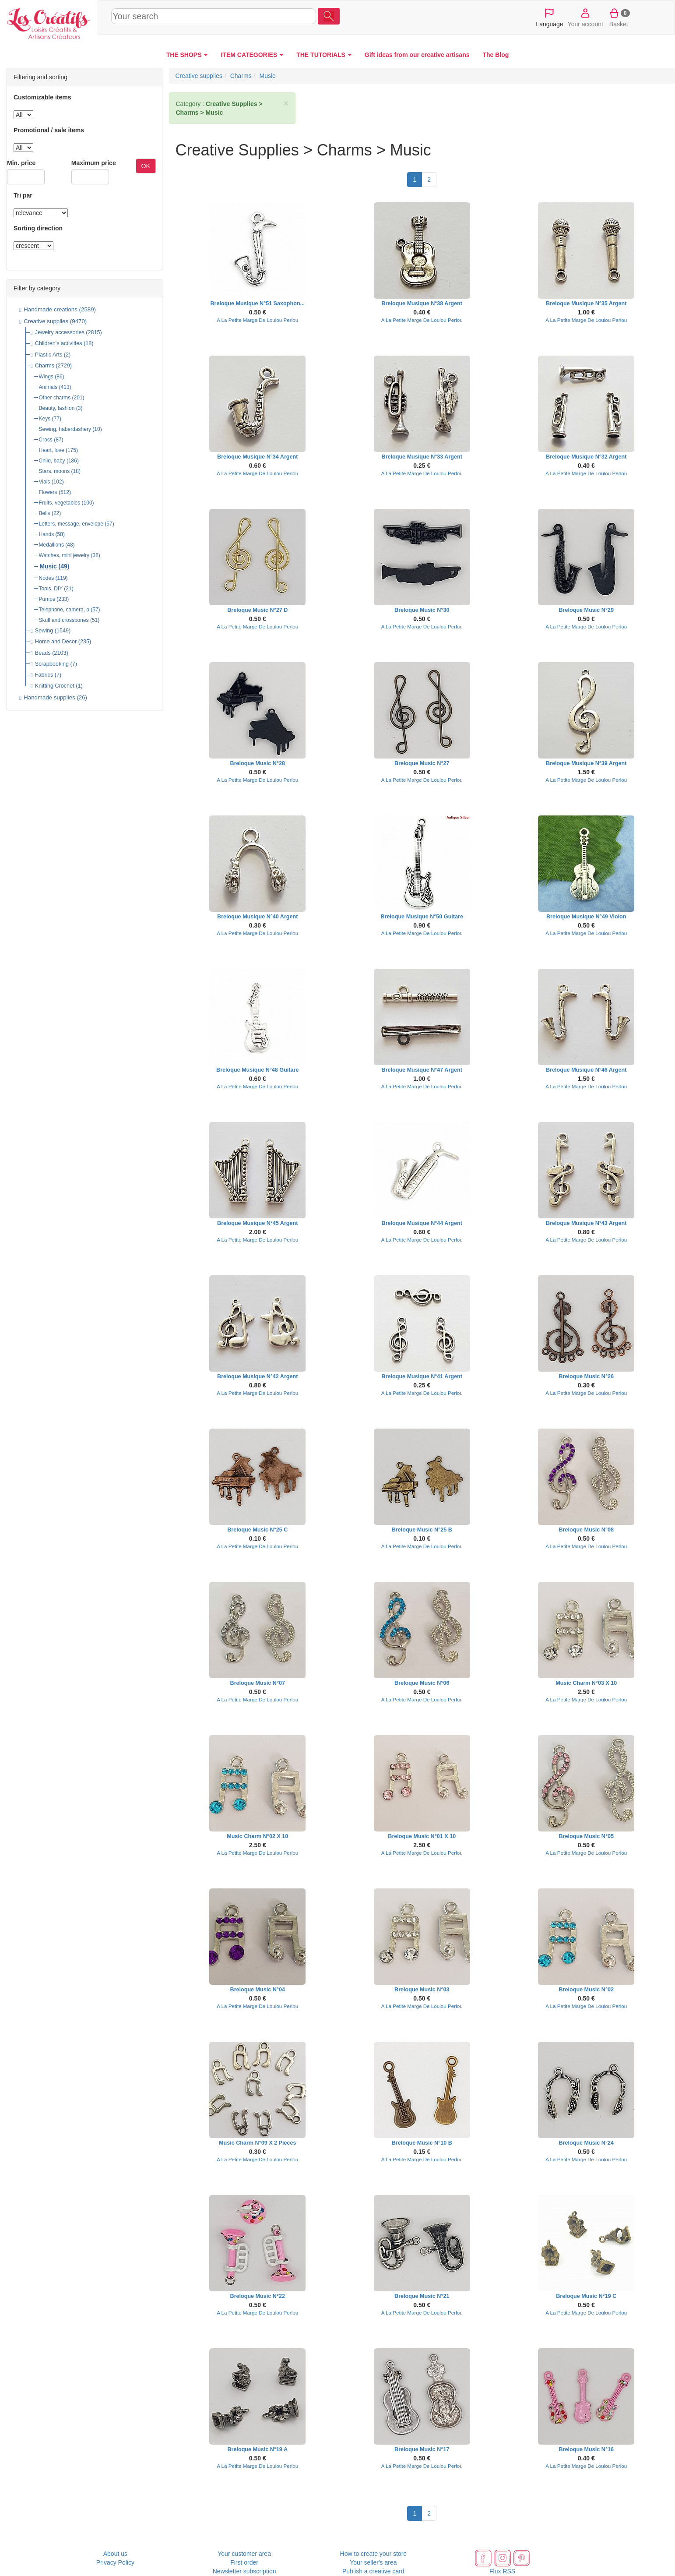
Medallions (51, 545)
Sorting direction (38, 228)
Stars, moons (54, 471)
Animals (48, 387)
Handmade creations (50, 309)
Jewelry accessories (59, 332)
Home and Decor (56, 642)
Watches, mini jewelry (64, 555)
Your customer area (244, 2553)
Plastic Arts (48, 355)
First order (244, 2562)
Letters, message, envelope (71, 524)
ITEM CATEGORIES (252, 54)
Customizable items (42, 97)
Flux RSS (502, 2571)
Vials (44, 482)
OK (145, 165)
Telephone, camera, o (64, 610)
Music (47, 566)
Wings (46, 377)
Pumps (47, 599)
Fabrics (44, 675)
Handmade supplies (49, 697)
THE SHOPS (187, 54)
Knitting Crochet (54, 686)
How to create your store (373, 2553)
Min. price (21, 162)
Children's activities (58, 343)
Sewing (44, 631)
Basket (619, 17)
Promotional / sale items (49, 130)
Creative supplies (46, 321)
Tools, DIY (51, 589)
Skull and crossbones (64, 620)
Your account (585, 17)
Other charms (55, 398)
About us (115, 2553)
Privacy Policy (115, 2562)
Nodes (46, 578)
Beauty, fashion (57, 408)
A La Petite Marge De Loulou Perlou (257, 320)
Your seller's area (373, 2562)
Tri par (23, 195)
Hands (46, 534)
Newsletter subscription (244, 2571)
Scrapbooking (52, 664)
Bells (44, 513)
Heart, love (51, 450)
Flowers (48, 492)
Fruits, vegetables (60, 503)
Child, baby (52, 461)
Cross (46, 440)
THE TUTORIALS (324, 54)
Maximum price (93, 162)
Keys (45, 419)
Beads (43, 653)
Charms (44, 366)
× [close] (285, 103)
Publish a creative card (373, 2571)
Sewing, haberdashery (65, 429)
